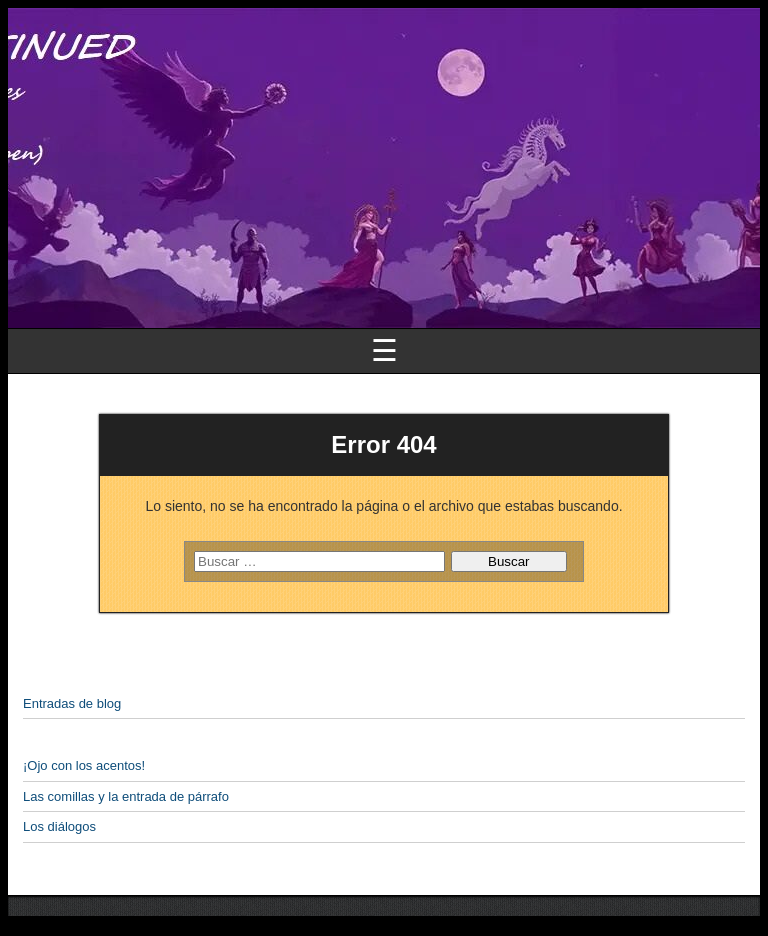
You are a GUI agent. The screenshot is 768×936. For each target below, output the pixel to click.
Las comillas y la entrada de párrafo (126, 796)
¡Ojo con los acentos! (84, 765)
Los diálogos (59, 826)
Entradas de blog (72, 703)
